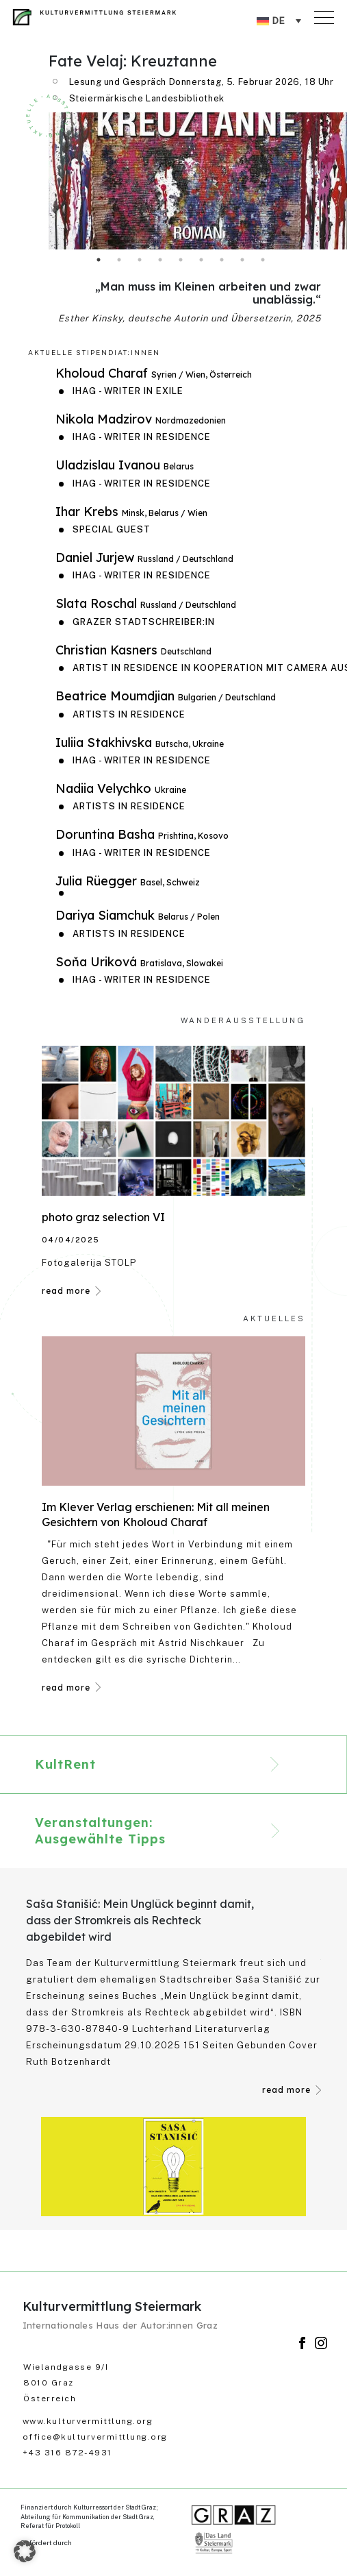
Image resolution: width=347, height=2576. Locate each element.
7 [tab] (222, 260)
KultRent (65, 1764)
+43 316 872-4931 (67, 2452)
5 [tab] (181, 260)
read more (66, 1291)
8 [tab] (242, 260)
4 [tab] (160, 260)
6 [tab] (201, 260)
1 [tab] (98, 260)
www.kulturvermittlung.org (88, 2421)
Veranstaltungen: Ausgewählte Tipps (100, 1831)
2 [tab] (119, 260)
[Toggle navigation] (326, 14)
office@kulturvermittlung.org (95, 2437)
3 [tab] (139, 260)
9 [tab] (263, 260)
